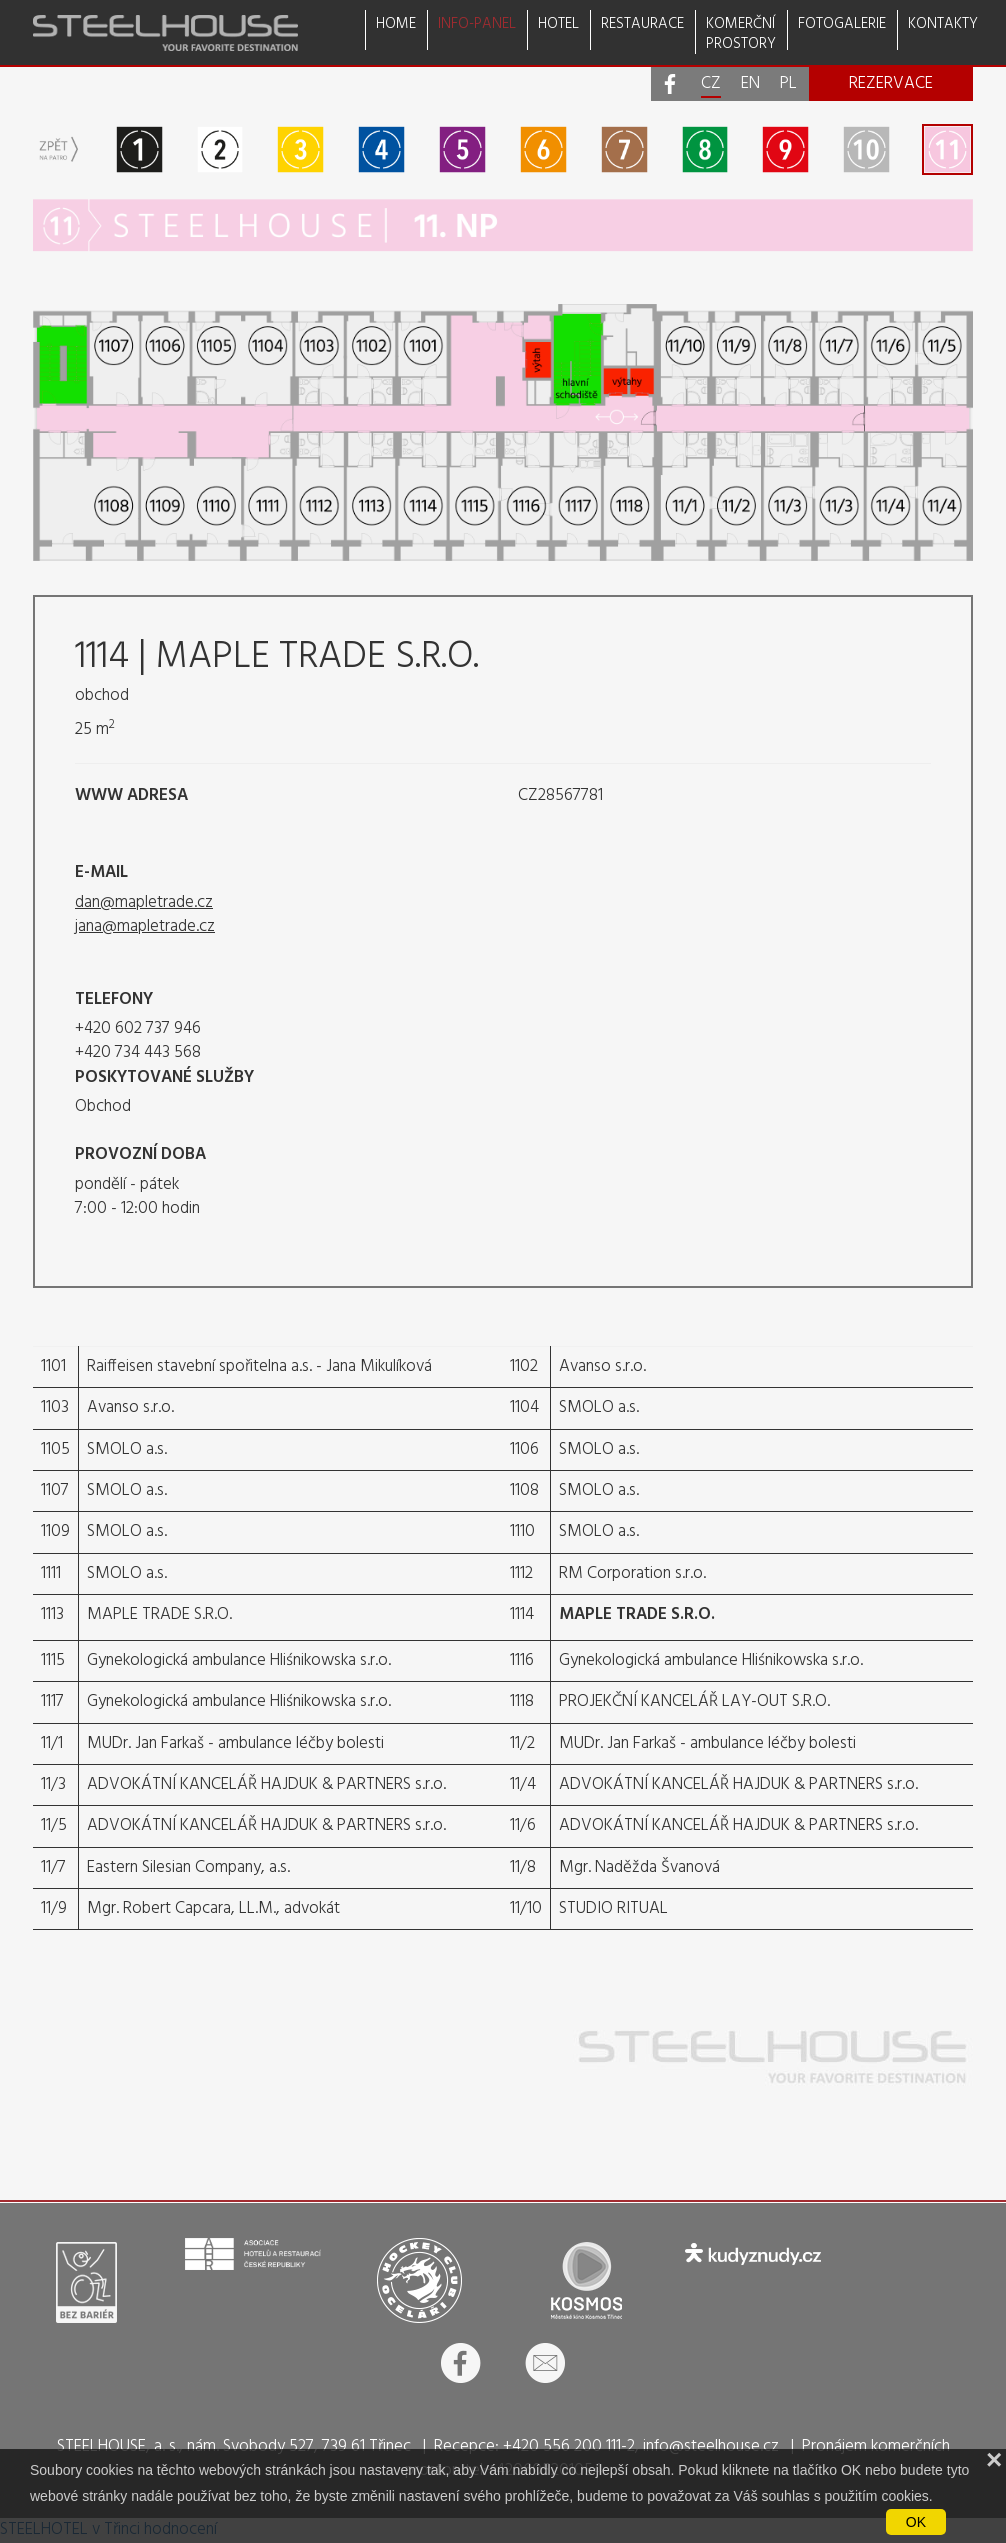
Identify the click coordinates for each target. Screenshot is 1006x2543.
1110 (522, 1531)
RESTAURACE (642, 24)
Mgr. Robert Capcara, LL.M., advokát (213, 1908)
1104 (524, 1407)
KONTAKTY (943, 24)
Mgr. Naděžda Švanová (639, 1867)
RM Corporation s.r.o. (632, 1573)
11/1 (52, 1743)
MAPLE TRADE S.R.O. (159, 1614)
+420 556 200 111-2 (569, 2446)
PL (788, 84)
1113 (52, 1614)
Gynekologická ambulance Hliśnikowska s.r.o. (239, 1660)
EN (750, 84)
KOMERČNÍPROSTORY (741, 33)
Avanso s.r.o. (602, 1366)
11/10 (526, 1908)
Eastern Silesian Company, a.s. (188, 1867)
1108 (524, 1490)
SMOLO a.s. (599, 1407)
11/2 (522, 1743)
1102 (524, 1366)
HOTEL (558, 24)
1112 (521, 1573)
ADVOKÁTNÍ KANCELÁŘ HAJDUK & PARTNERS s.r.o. (266, 1784)
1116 (522, 1660)
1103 (55, 1407)
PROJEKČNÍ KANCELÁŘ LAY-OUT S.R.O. (694, 1701)
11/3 (53, 1784)
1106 (524, 1449)
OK (916, 2522)
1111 (51, 1573)
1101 (53, 1366)
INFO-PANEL (477, 24)
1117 (52, 1701)
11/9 (54, 1908)
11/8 (523, 1867)
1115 (53, 1660)
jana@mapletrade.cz (145, 926)
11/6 (523, 1825)
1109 (55, 1531)
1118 (522, 1701)
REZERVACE (891, 83)
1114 (522, 1614)
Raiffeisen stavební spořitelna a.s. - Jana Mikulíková (259, 1366)
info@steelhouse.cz (711, 2446)
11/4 (523, 1784)
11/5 (54, 1825)
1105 (55, 1449)
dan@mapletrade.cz (144, 902)
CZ (711, 84)
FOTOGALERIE (842, 24)
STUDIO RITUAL (613, 1908)
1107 (55, 1490)
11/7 (53, 1867)
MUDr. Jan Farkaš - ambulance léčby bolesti (235, 1743)
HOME (396, 24)
